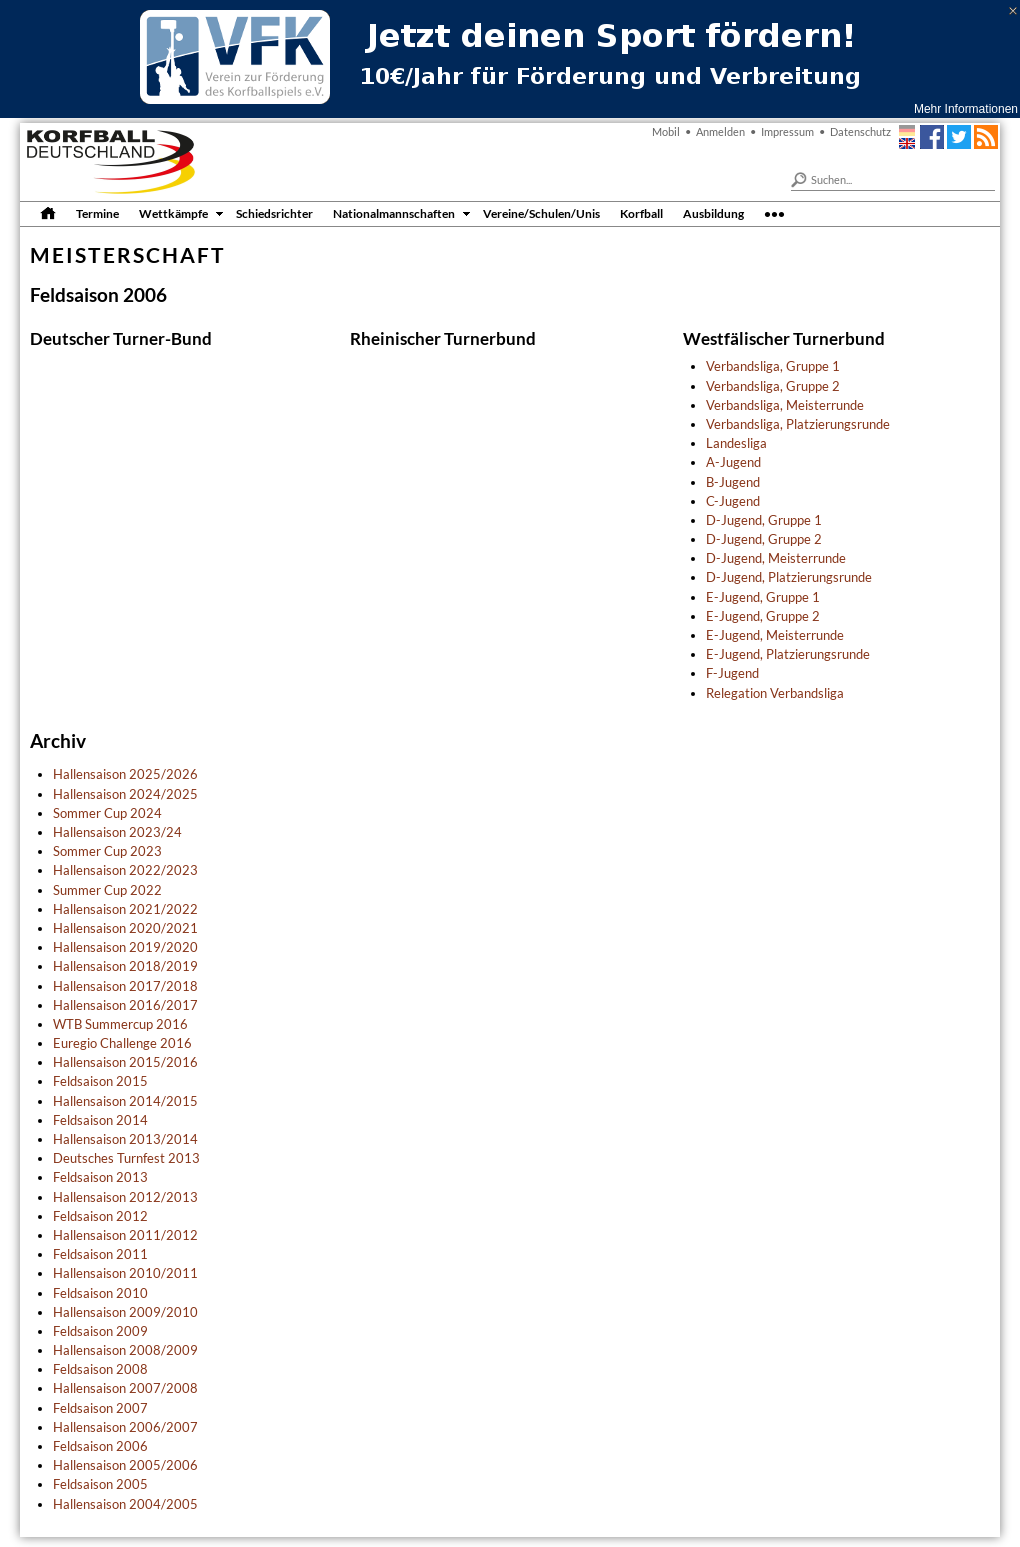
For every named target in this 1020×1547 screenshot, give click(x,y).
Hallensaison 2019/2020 (125, 947)
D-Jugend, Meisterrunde (776, 558)
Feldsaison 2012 (100, 1216)
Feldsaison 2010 (100, 1293)
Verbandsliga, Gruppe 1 (773, 366)
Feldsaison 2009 (100, 1331)
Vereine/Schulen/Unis (541, 213)
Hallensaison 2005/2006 (125, 1465)
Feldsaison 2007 (100, 1408)
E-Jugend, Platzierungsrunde (788, 654)
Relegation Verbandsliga (775, 693)
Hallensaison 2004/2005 (125, 1504)
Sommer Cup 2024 (107, 813)
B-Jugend (733, 482)
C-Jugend (733, 501)
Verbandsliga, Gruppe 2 (773, 386)
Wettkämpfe (173, 213)
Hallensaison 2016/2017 (125, 1005)
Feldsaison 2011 (100, 1254)
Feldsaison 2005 (100, 1484)
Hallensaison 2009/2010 (125, 1312)
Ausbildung (713, 213)
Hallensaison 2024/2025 (125, 794)
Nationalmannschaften (394, 213)
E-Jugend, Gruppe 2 (763, 616)
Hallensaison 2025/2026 (125, 774)
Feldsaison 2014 (100, 1120)
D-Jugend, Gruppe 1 (764, 520)
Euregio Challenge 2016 (122, 1043)
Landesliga (736, 443)
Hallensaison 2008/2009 (125, 1350)
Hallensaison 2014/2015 (125, 1101)
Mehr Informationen (966, 109)
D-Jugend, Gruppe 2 (764, 539)
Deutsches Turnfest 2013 (126, 1158)
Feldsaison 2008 (100, 1369)
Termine (97, 213)
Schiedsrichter (274, 213)
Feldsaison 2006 (100, 1446)
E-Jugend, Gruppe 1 (763, 597)
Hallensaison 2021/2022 (125, 909)
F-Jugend (732, 673)
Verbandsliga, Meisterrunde (785, 405)
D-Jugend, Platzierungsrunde (789, 577)
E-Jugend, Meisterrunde (775, 635)
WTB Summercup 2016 (120, 1024)
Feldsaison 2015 (100, 1081)
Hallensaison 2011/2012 (125, 1235)
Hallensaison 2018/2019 (125, 966)
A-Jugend (733, 462)
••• (774, 213)
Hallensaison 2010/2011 (125, 1273)
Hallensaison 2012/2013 (125, 1197)
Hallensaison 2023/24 (117, 832)
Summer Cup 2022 (107, 890)
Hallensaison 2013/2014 (125, 1139)
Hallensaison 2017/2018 (125, 986)
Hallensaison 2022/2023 (125, 870)
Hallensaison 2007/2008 (125, 1388)
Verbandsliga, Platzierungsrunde (798, 424)
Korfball (641, 213)
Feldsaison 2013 (100, 1177)
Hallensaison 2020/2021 (125, 928)
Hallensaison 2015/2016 (125, 1062)
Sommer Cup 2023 (107, 851)
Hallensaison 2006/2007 (125, 1427)
